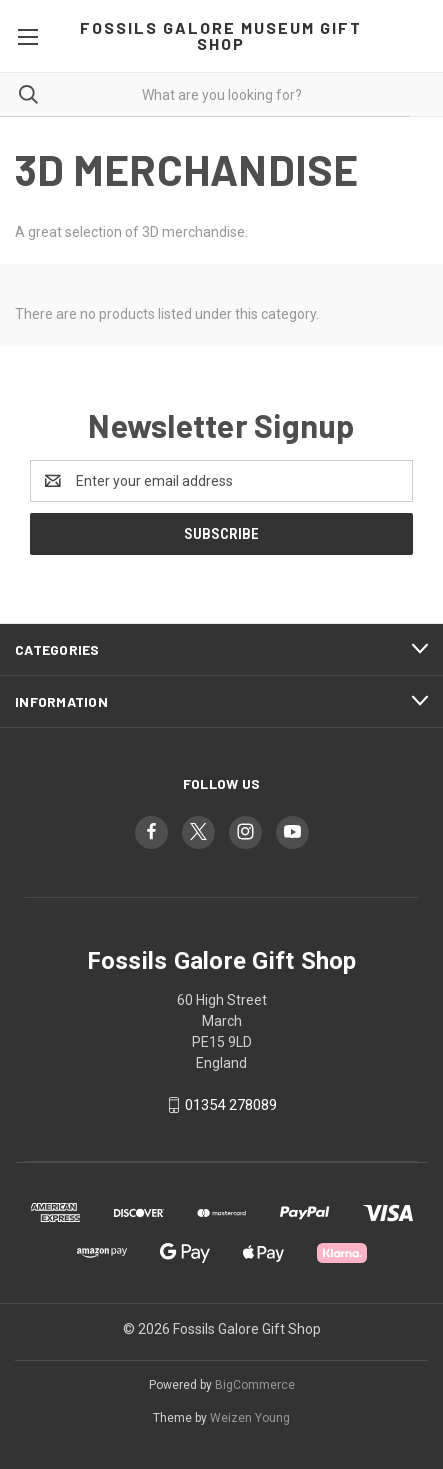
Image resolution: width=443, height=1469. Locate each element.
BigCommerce (255, 1385)
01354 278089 (231, 1105)
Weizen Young (250, 1418)
